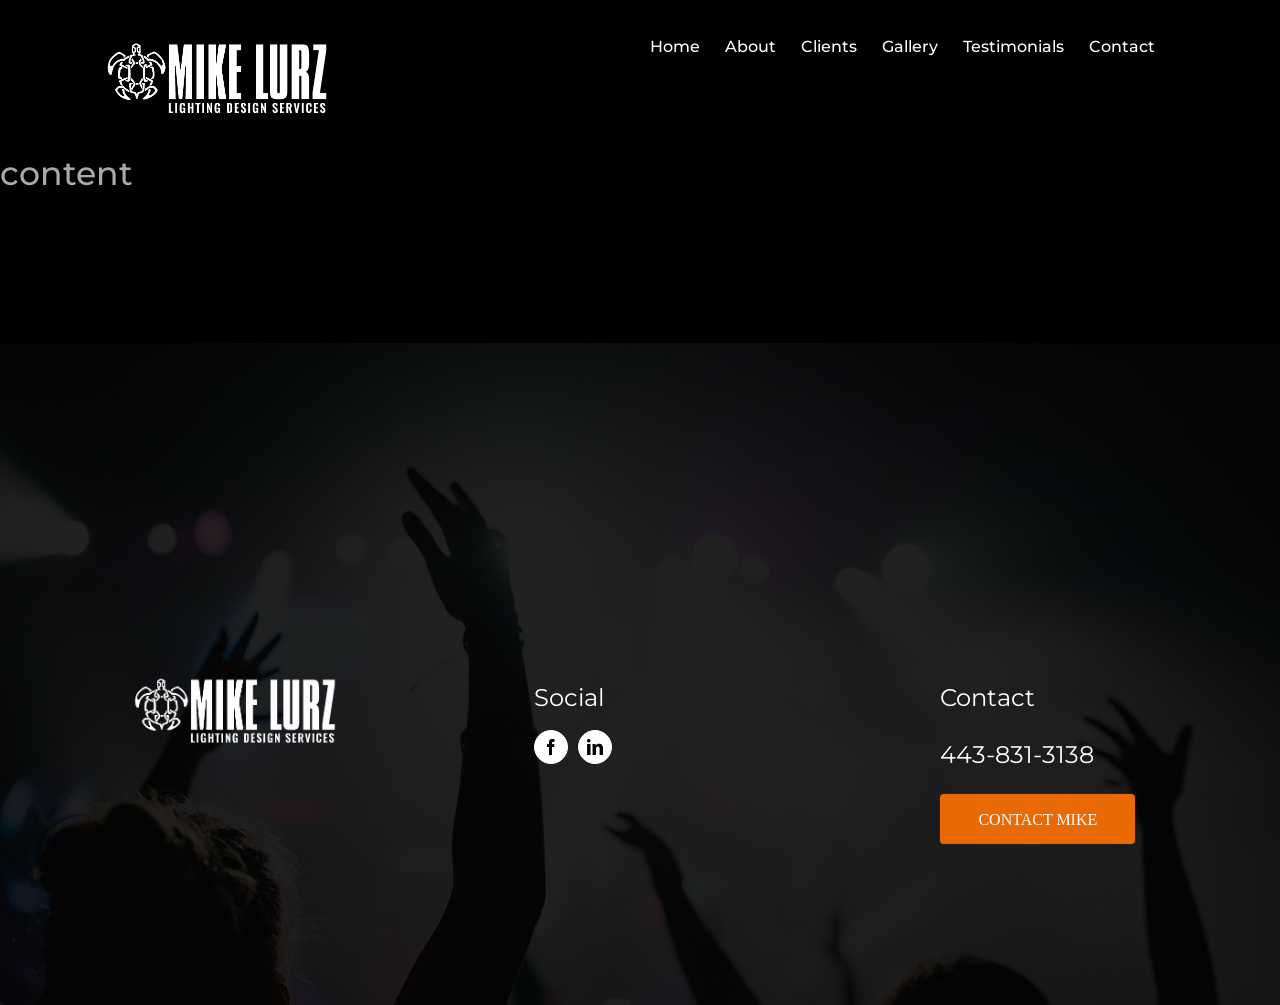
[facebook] (551, 747)
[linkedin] (595, 747)
